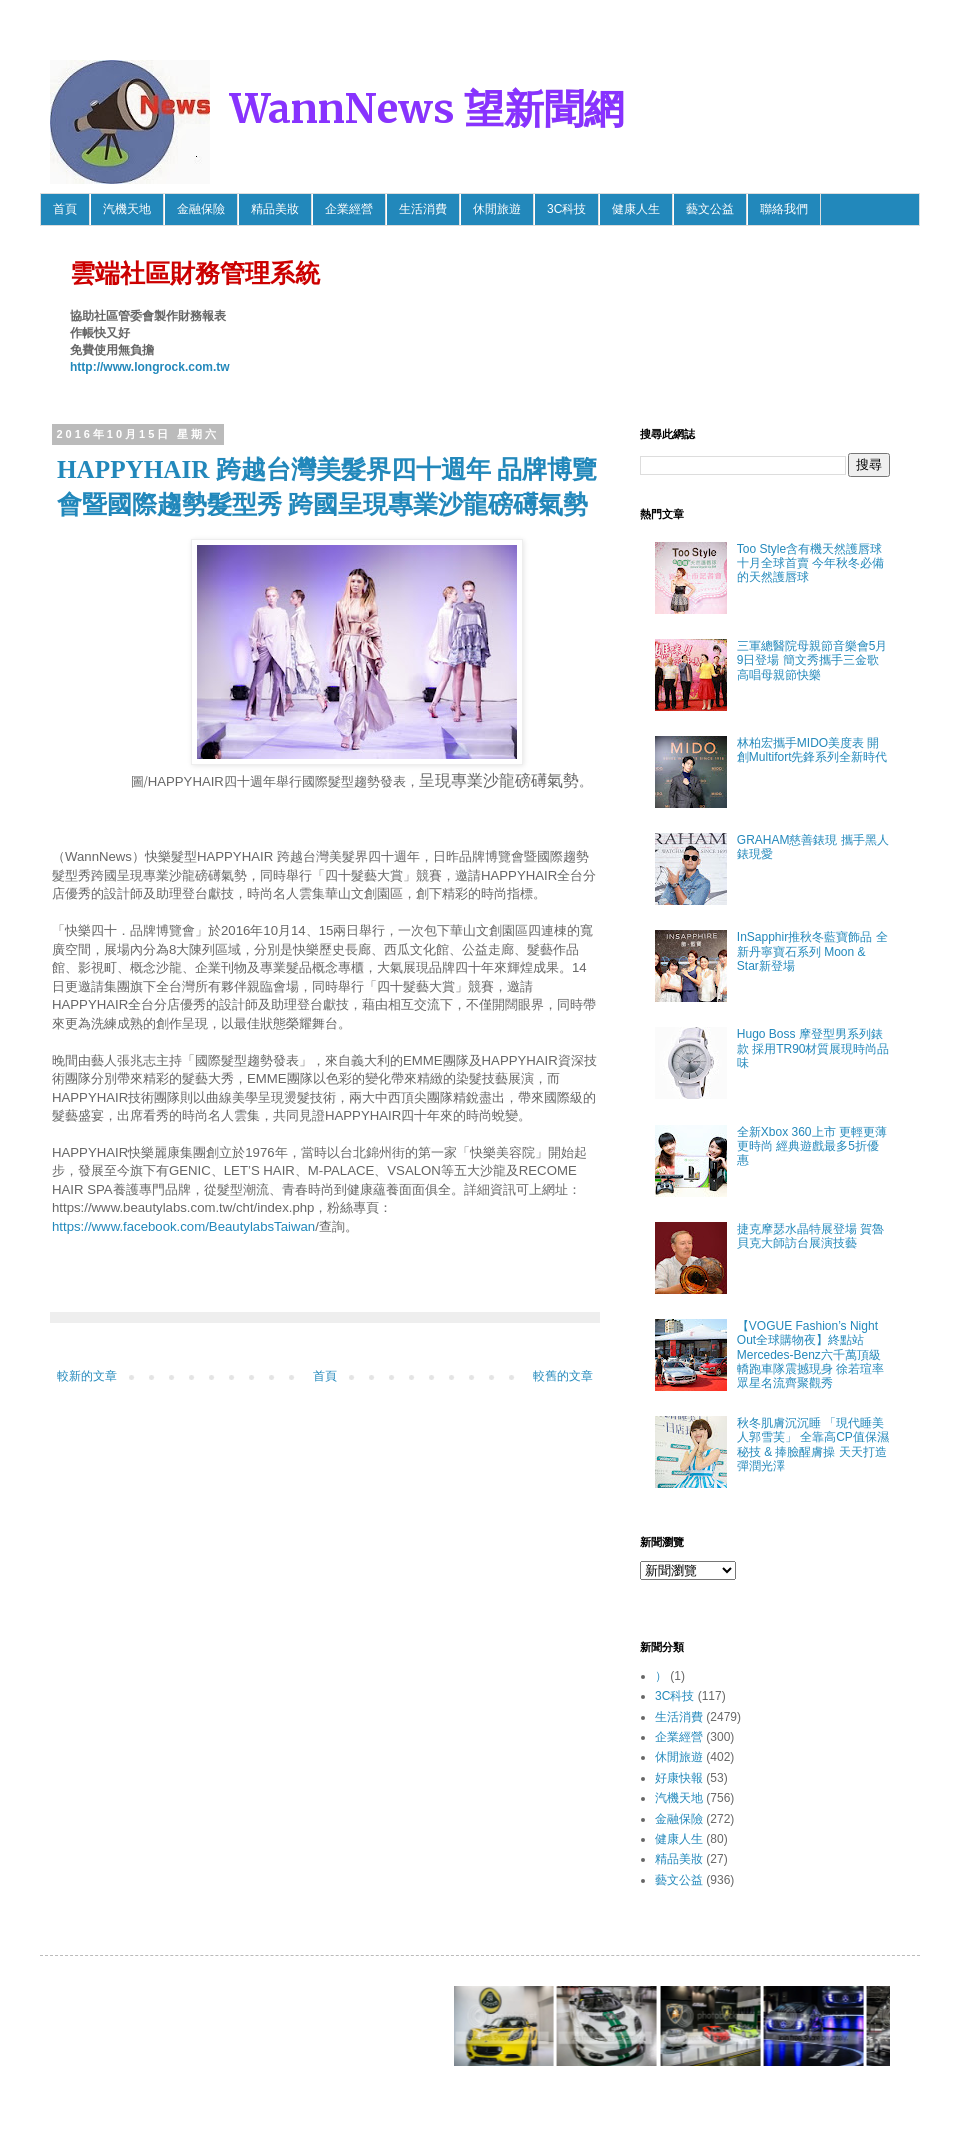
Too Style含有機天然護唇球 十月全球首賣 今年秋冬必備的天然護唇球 (810, 563)
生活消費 (423, 209)
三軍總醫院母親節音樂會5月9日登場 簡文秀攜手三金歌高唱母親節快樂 (812, 660)
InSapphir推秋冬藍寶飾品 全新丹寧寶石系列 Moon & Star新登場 (812, 951)
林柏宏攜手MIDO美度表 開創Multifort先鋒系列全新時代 (812, 750)
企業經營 (349, 209)
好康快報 (679, 1778)
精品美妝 (275, 209)
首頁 (65, 209)
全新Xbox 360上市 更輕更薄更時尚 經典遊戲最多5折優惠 (812, 1146)
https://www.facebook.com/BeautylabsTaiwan (183, 1226)
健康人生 (636, 209)
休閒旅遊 (497, 209)
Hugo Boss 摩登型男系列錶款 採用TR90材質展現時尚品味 (813, 1048)
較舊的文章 (563, 1376)
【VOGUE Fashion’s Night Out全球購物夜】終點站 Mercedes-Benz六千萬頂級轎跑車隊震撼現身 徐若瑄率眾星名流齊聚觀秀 (810, 1355)
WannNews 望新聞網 (427, 109)
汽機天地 (127, 209)
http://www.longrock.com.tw (150, 367)
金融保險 (201, 209)
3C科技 (566, 209)
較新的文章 (87, 1376)
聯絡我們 (784, 209)
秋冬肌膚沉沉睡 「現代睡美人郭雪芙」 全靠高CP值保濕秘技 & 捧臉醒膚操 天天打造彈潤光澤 (813, 1444)
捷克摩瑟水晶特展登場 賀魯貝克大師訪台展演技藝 (810, 1236)
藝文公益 (710, 209)
